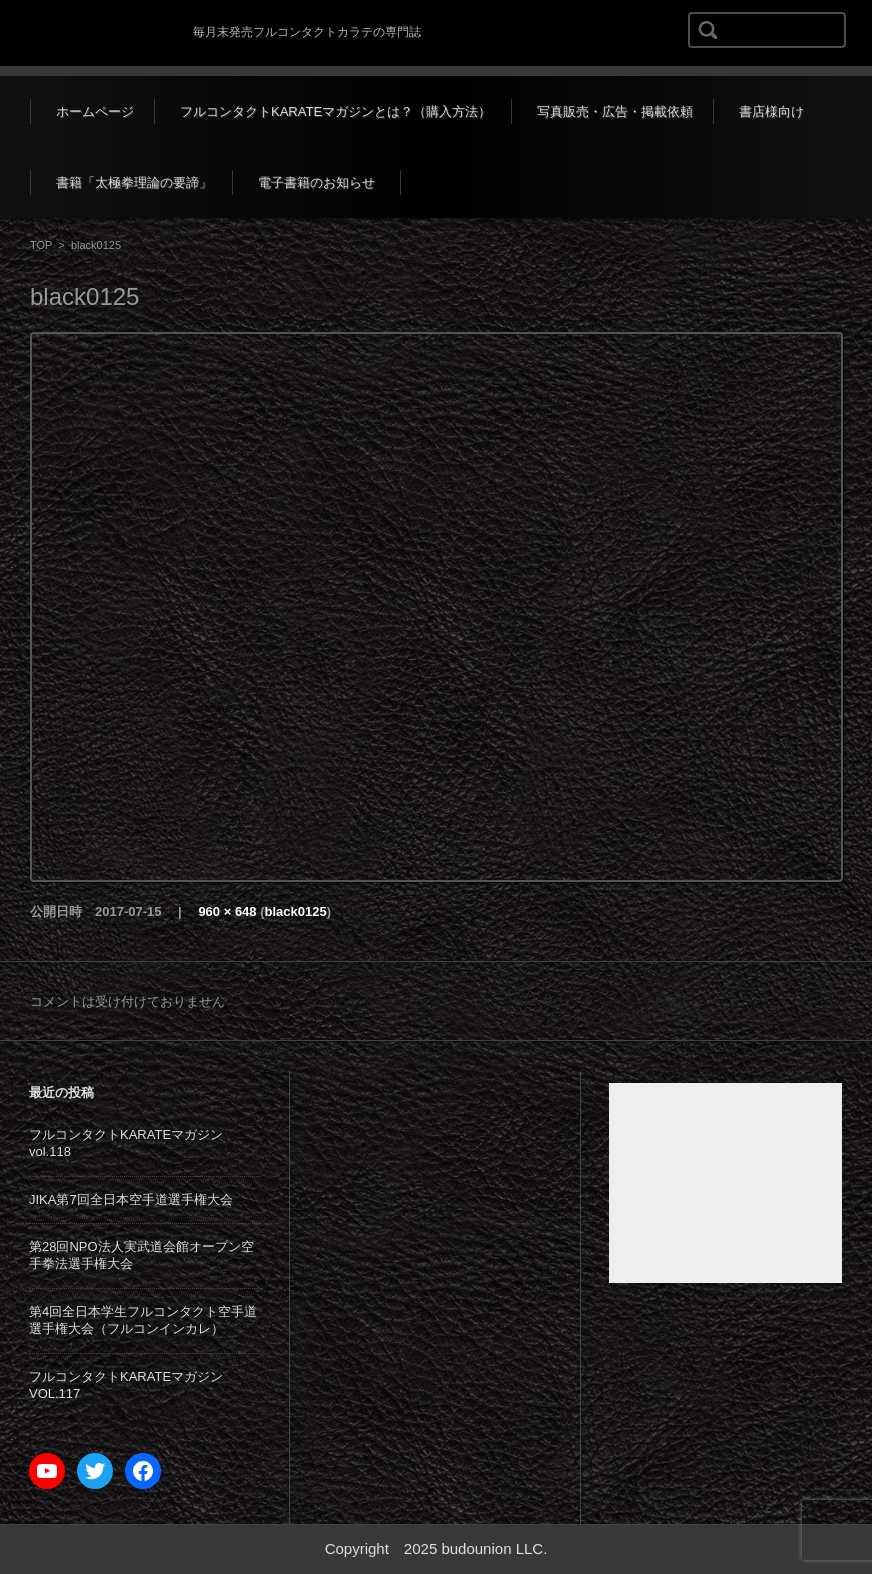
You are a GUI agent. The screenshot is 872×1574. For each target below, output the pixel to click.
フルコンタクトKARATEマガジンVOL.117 (126, 1385)
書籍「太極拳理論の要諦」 (134, 182)
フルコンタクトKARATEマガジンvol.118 (126, 1143)
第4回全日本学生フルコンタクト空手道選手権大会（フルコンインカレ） (143, 1320)
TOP (41, 245)
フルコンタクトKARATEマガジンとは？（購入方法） (335, 111)
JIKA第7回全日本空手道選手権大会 (131, 1199)
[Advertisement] (725, 1183)
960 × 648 (227, 911)
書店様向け (771, 111)
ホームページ (95, 111)
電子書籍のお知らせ (316, 182)
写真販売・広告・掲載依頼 (615, 111)
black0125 (296, 911)
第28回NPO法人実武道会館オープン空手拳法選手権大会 (141, 1255)
